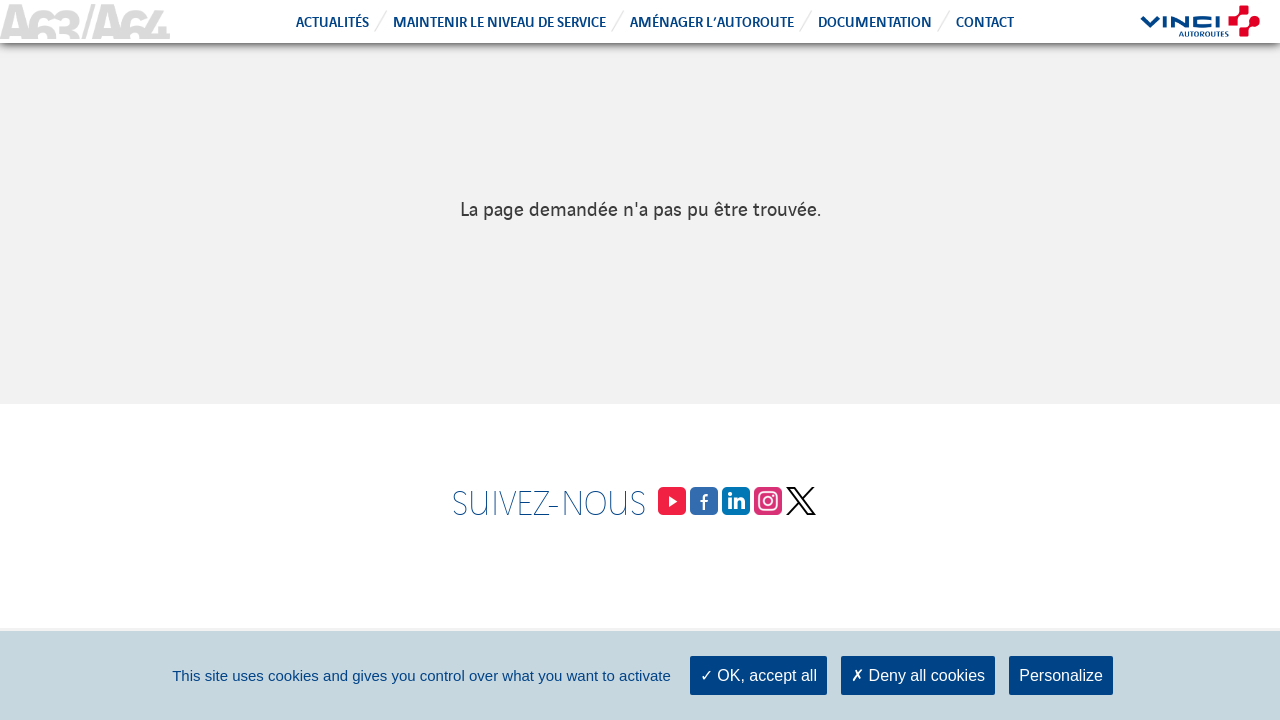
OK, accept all (758, 675)
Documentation (875, 20)
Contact (985, 20)
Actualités (332, 20)
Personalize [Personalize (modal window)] (1061, 675)
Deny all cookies (918, 675)
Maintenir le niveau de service (499, 20)
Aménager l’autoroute (712, 20)
